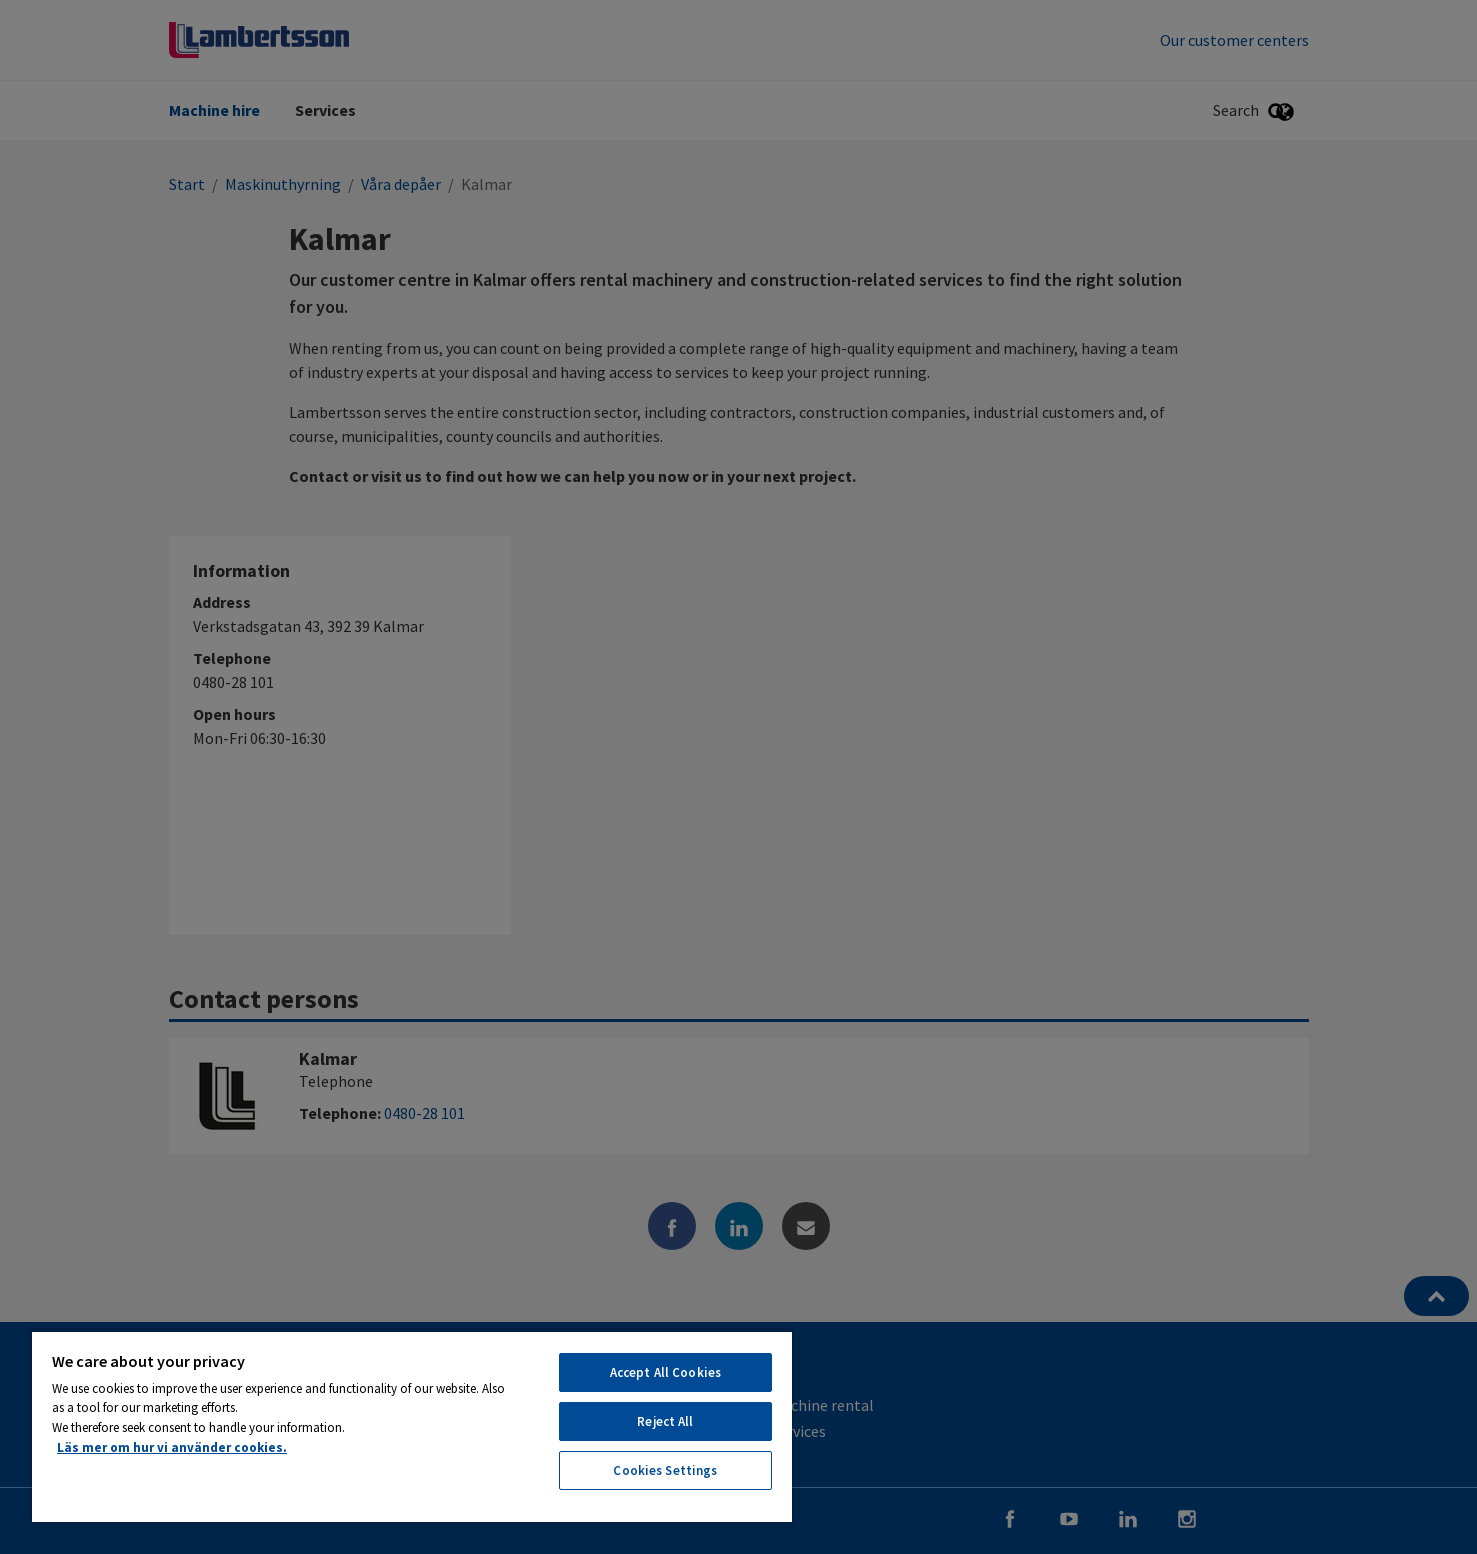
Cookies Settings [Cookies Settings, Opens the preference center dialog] (665, 1470)
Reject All (665, 1421)
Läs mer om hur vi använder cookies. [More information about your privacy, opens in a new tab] (172, 1447)
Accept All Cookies (665, 1372)
